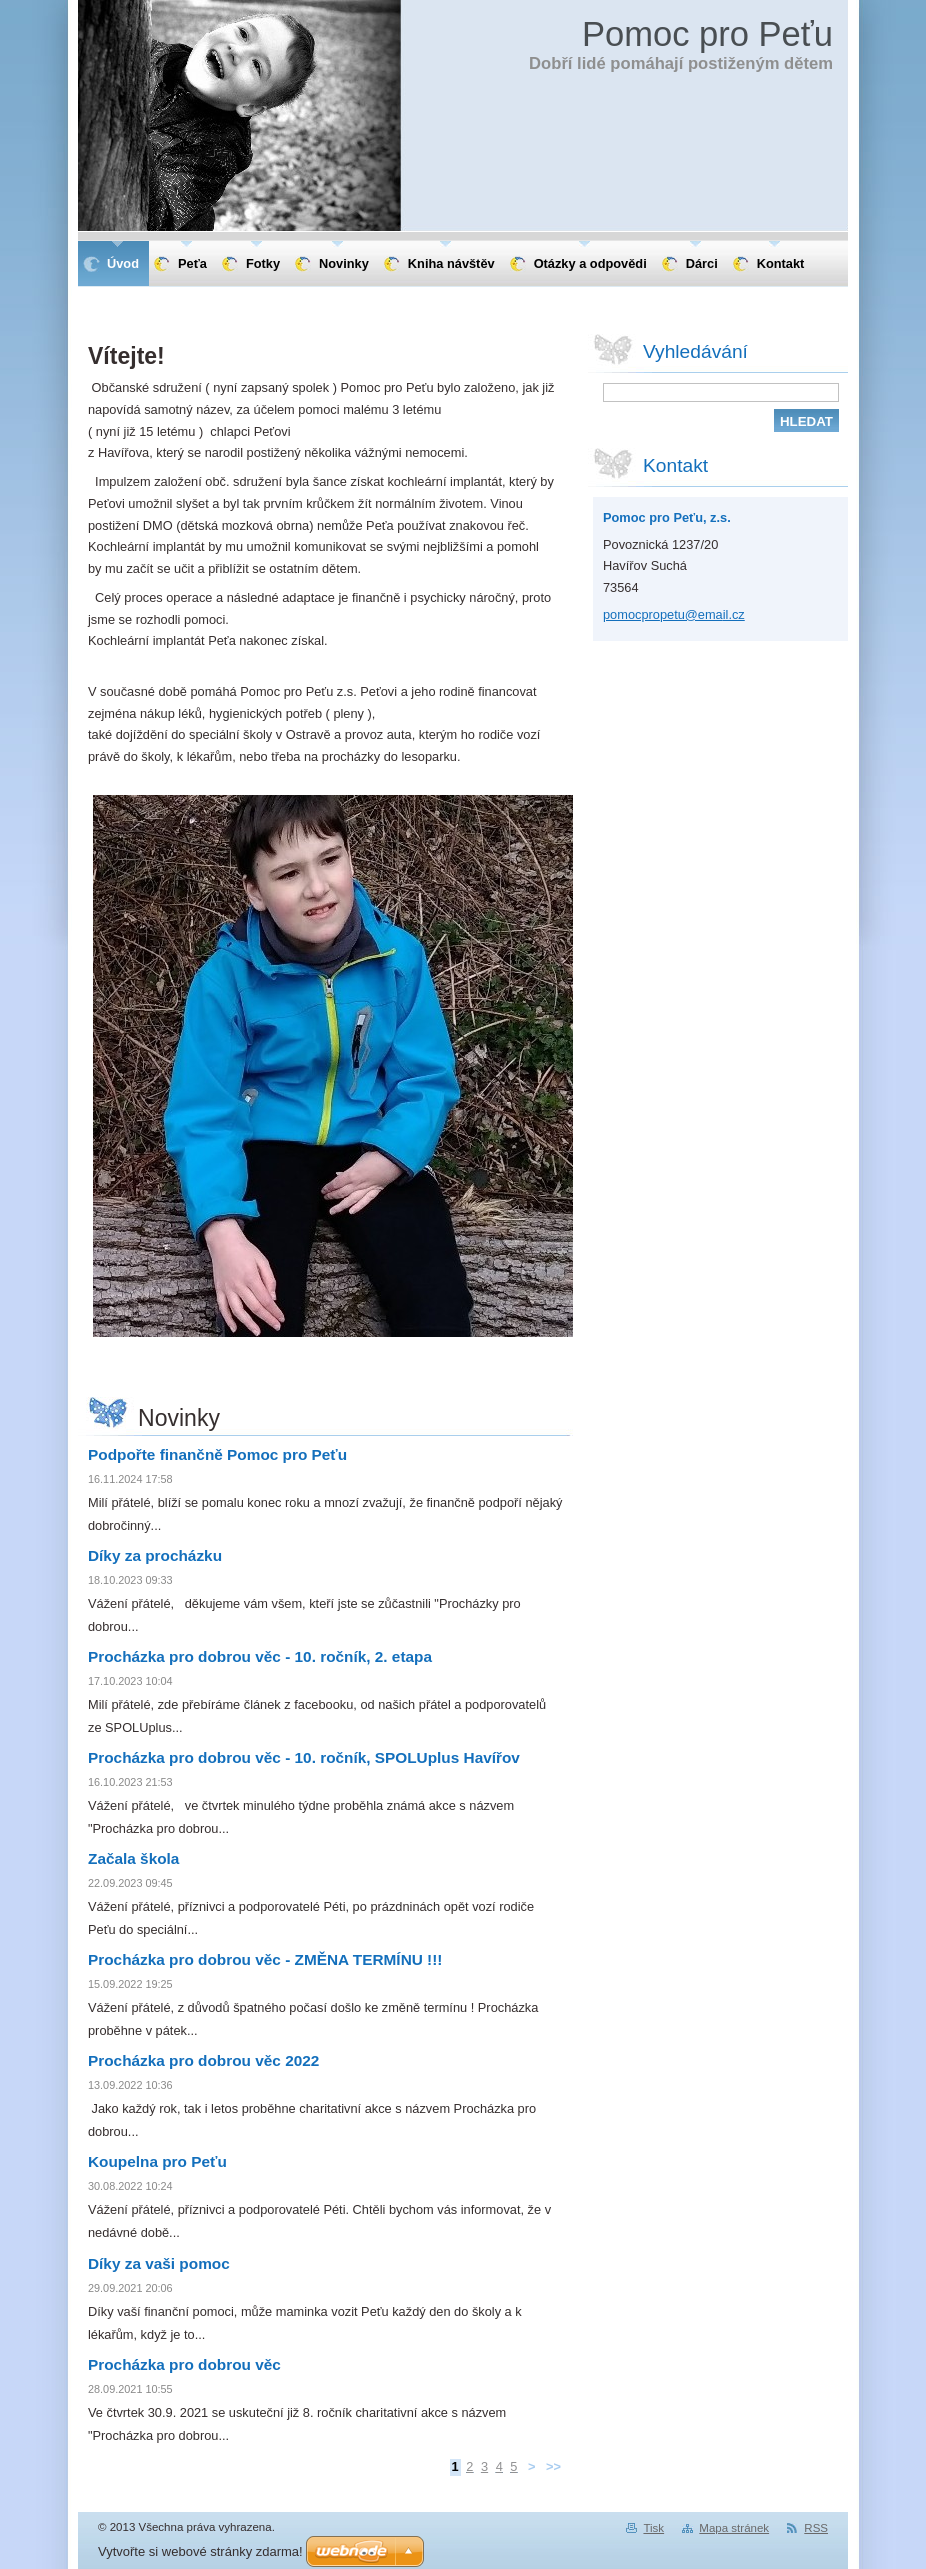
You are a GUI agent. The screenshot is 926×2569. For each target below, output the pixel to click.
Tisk (653, 2528)
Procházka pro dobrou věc (184, 2364)
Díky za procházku (155, 1555)
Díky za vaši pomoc (159, 2263)
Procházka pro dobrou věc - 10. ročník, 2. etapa (260, 1656)
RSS (816, 2528)
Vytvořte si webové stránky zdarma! (200, 2551)
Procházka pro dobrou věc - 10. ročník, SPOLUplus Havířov (304, 1757)
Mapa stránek (734, 2528)
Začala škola (133, 1858)
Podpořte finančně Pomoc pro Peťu (217, 1454)
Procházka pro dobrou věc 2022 (203, 2060)
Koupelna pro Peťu (157, 2161)
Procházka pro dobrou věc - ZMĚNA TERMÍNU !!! (265, 1959)
